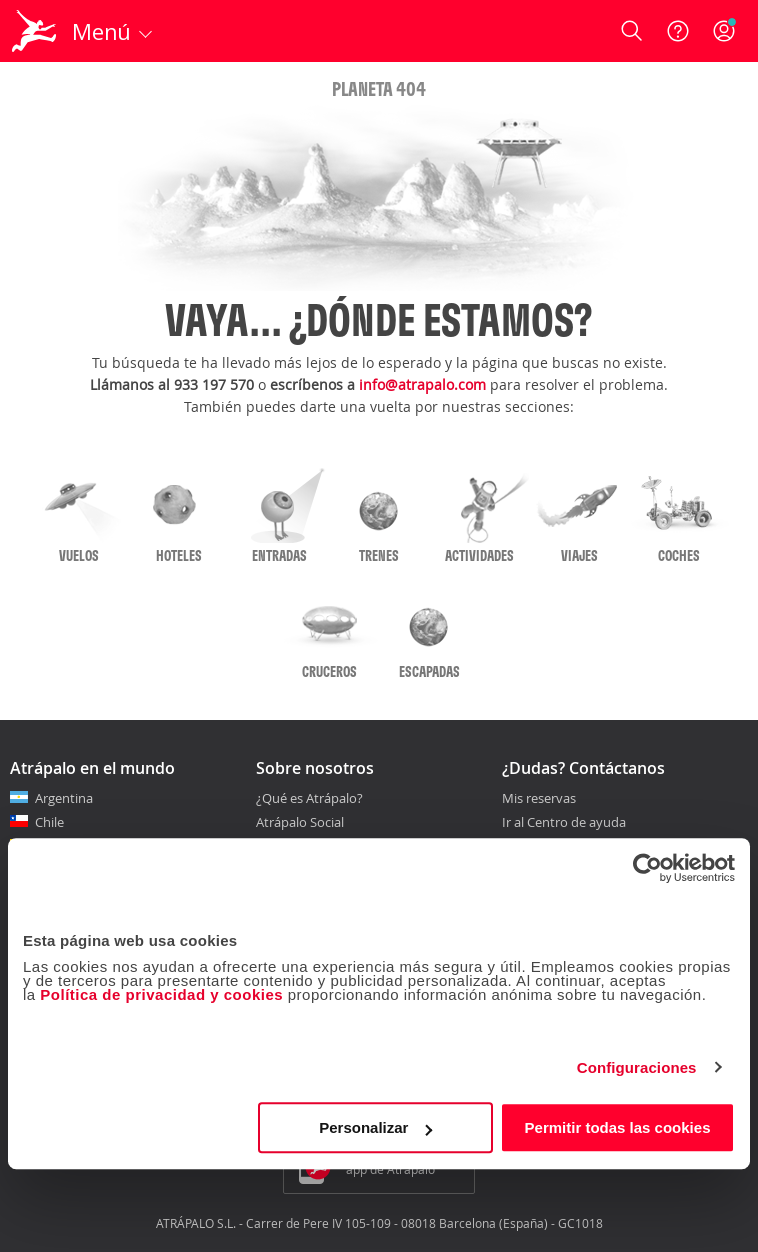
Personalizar (375, 1127)
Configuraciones (637, 1067)
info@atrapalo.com (422, 384)
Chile (49, 822)
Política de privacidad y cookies (161, 994)
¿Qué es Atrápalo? (309, 798)
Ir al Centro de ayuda (564, 823)
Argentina (64, 798)
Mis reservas (539, 799)
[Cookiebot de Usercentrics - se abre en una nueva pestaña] (647, 868)
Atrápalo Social (300, 822)
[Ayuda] (678, 31)
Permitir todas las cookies (618, 1127)
